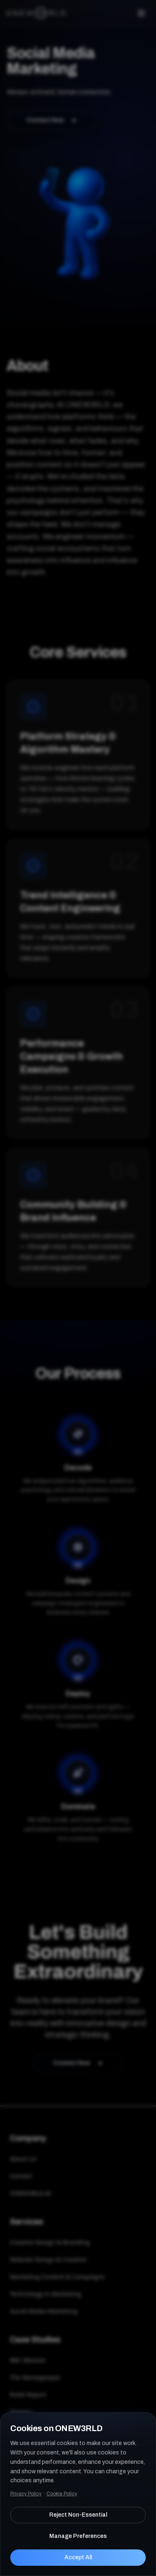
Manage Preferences (78, 2536)
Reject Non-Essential (78, 2515)
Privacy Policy (25, 2494)
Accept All (78, 2557)
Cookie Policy (61, 2494)
